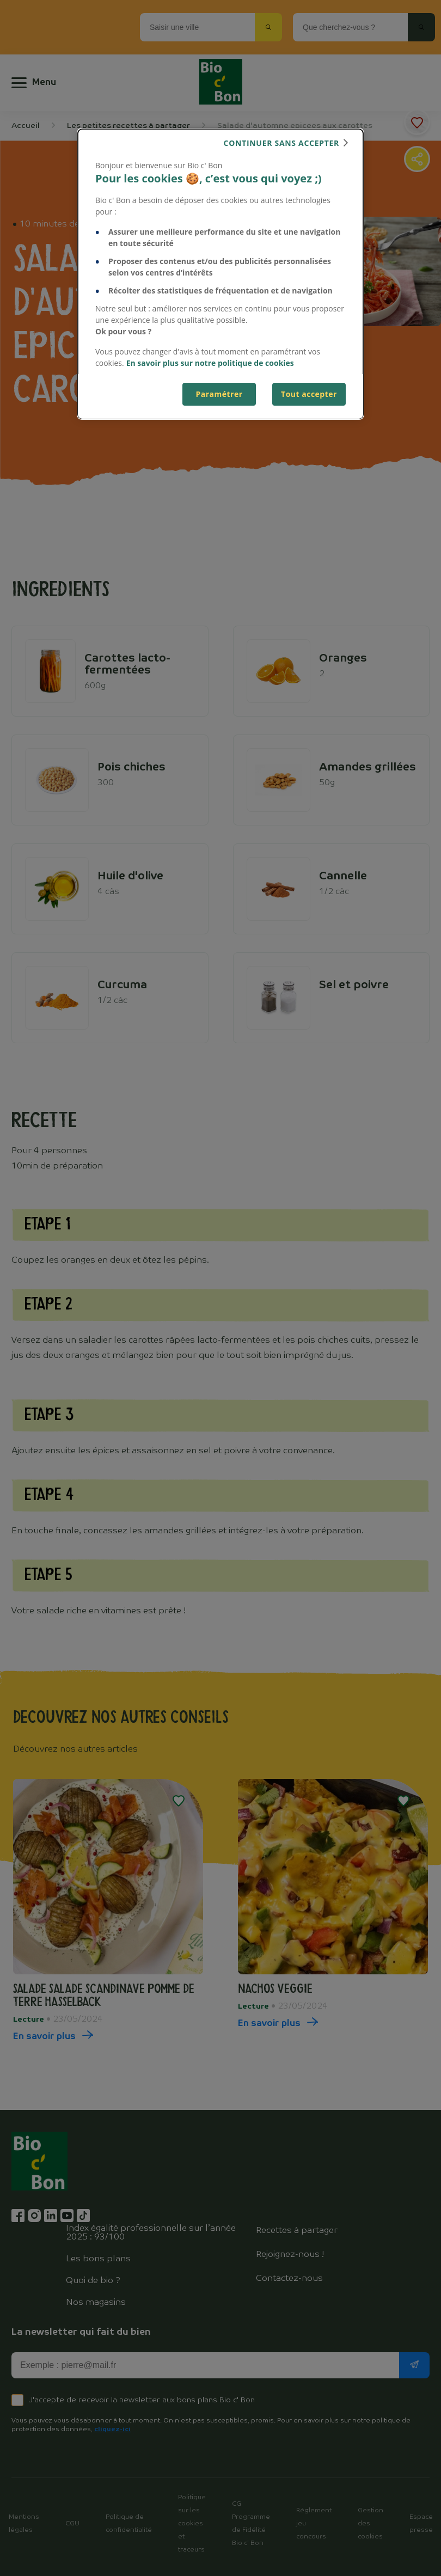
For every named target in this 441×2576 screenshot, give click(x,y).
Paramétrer (218, 394)
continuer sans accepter (281, 143)
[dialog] (220, 274)
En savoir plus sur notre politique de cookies (210, 363)
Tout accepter (309, 394)
